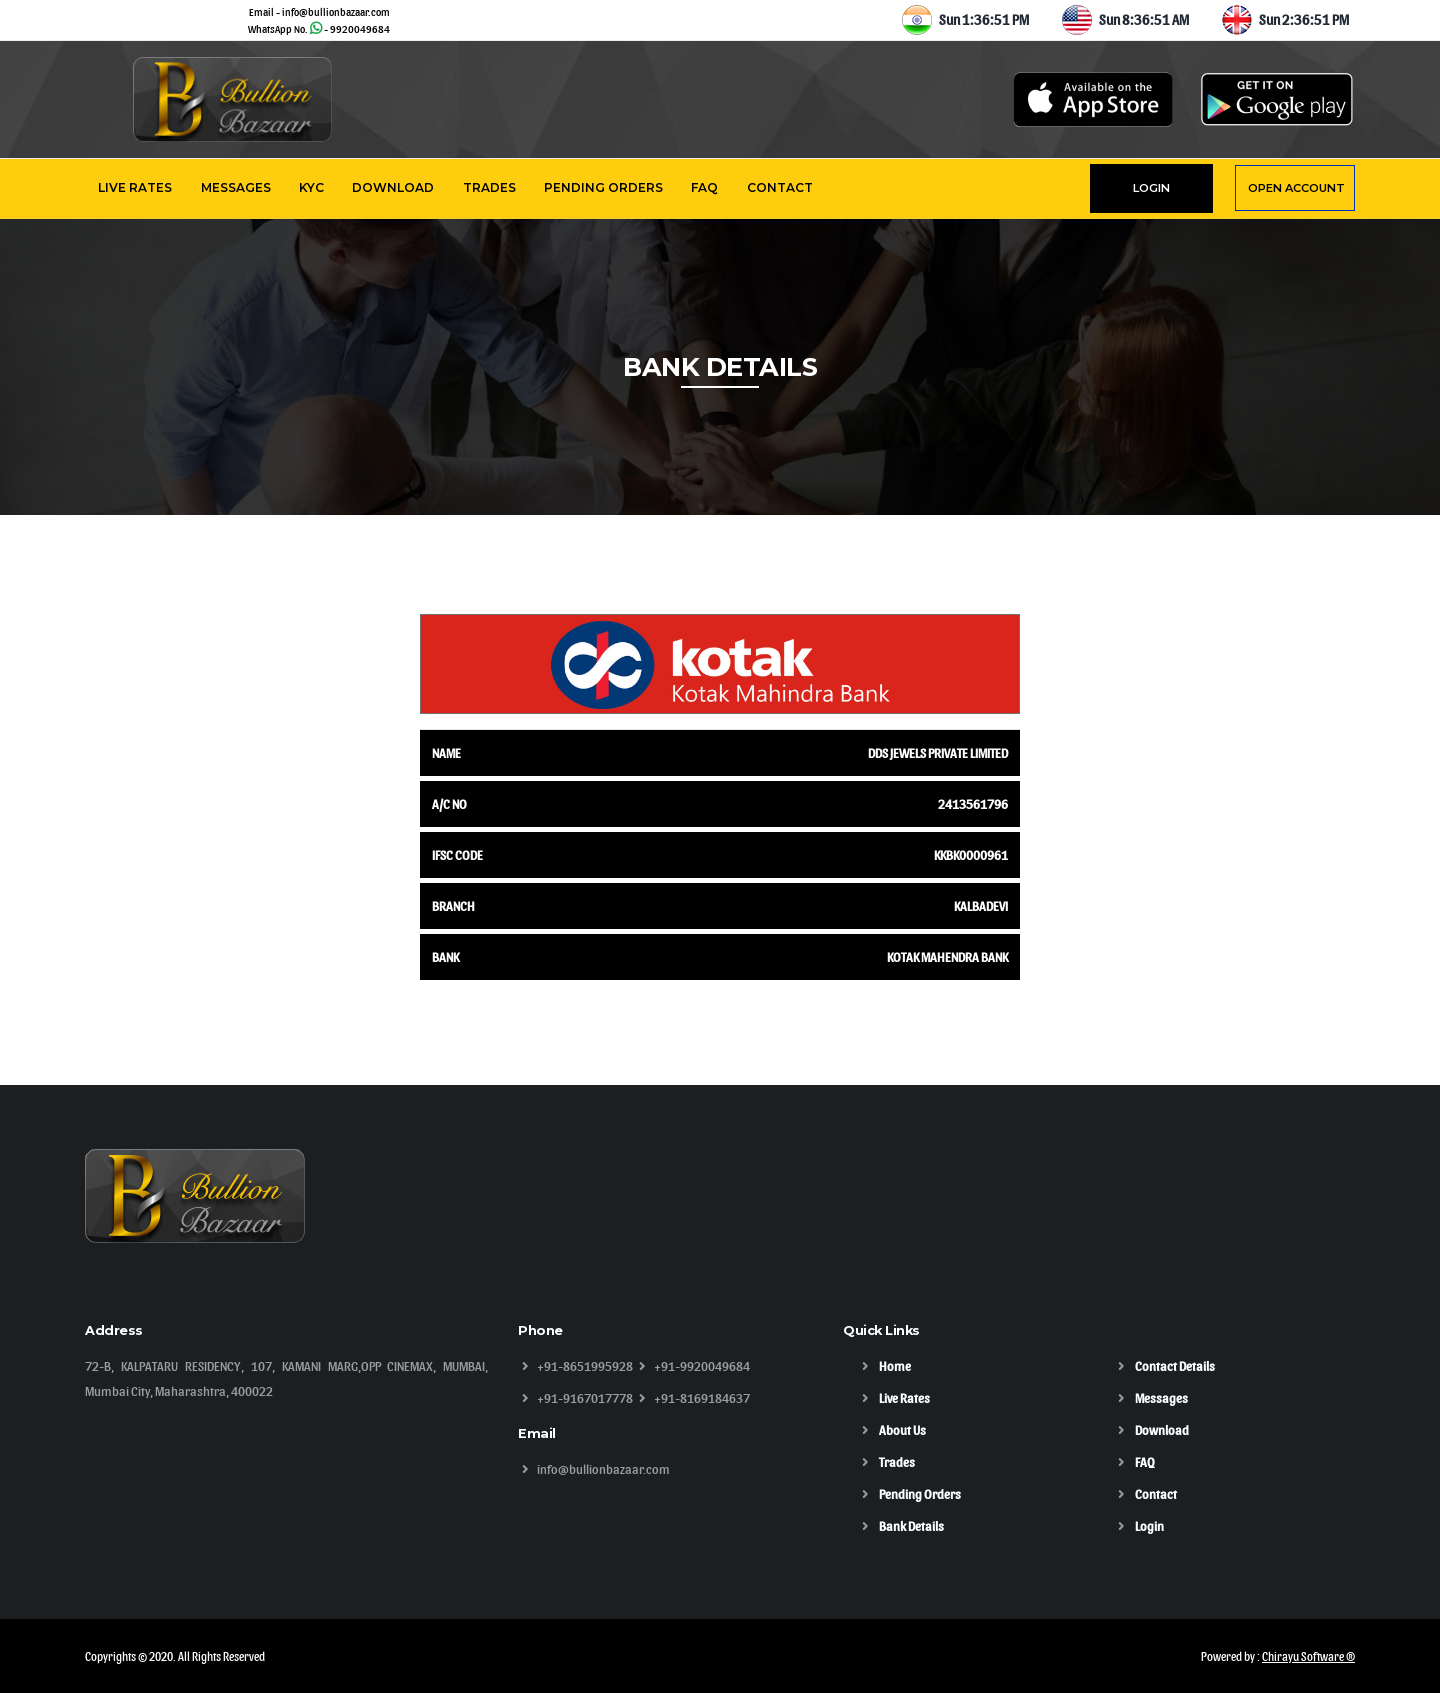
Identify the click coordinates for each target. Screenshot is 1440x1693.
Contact (780, 187)
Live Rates (135, 187)
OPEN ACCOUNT (1296, 188)
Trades (489, 187)
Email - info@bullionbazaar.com (319, 11)
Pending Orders (603, 187)
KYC (311, 187)
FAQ (704, 187)
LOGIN (1151, 188)
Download (393, 187)
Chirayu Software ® (1308, 1656)
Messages (236, 187)
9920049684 (360, 28)
